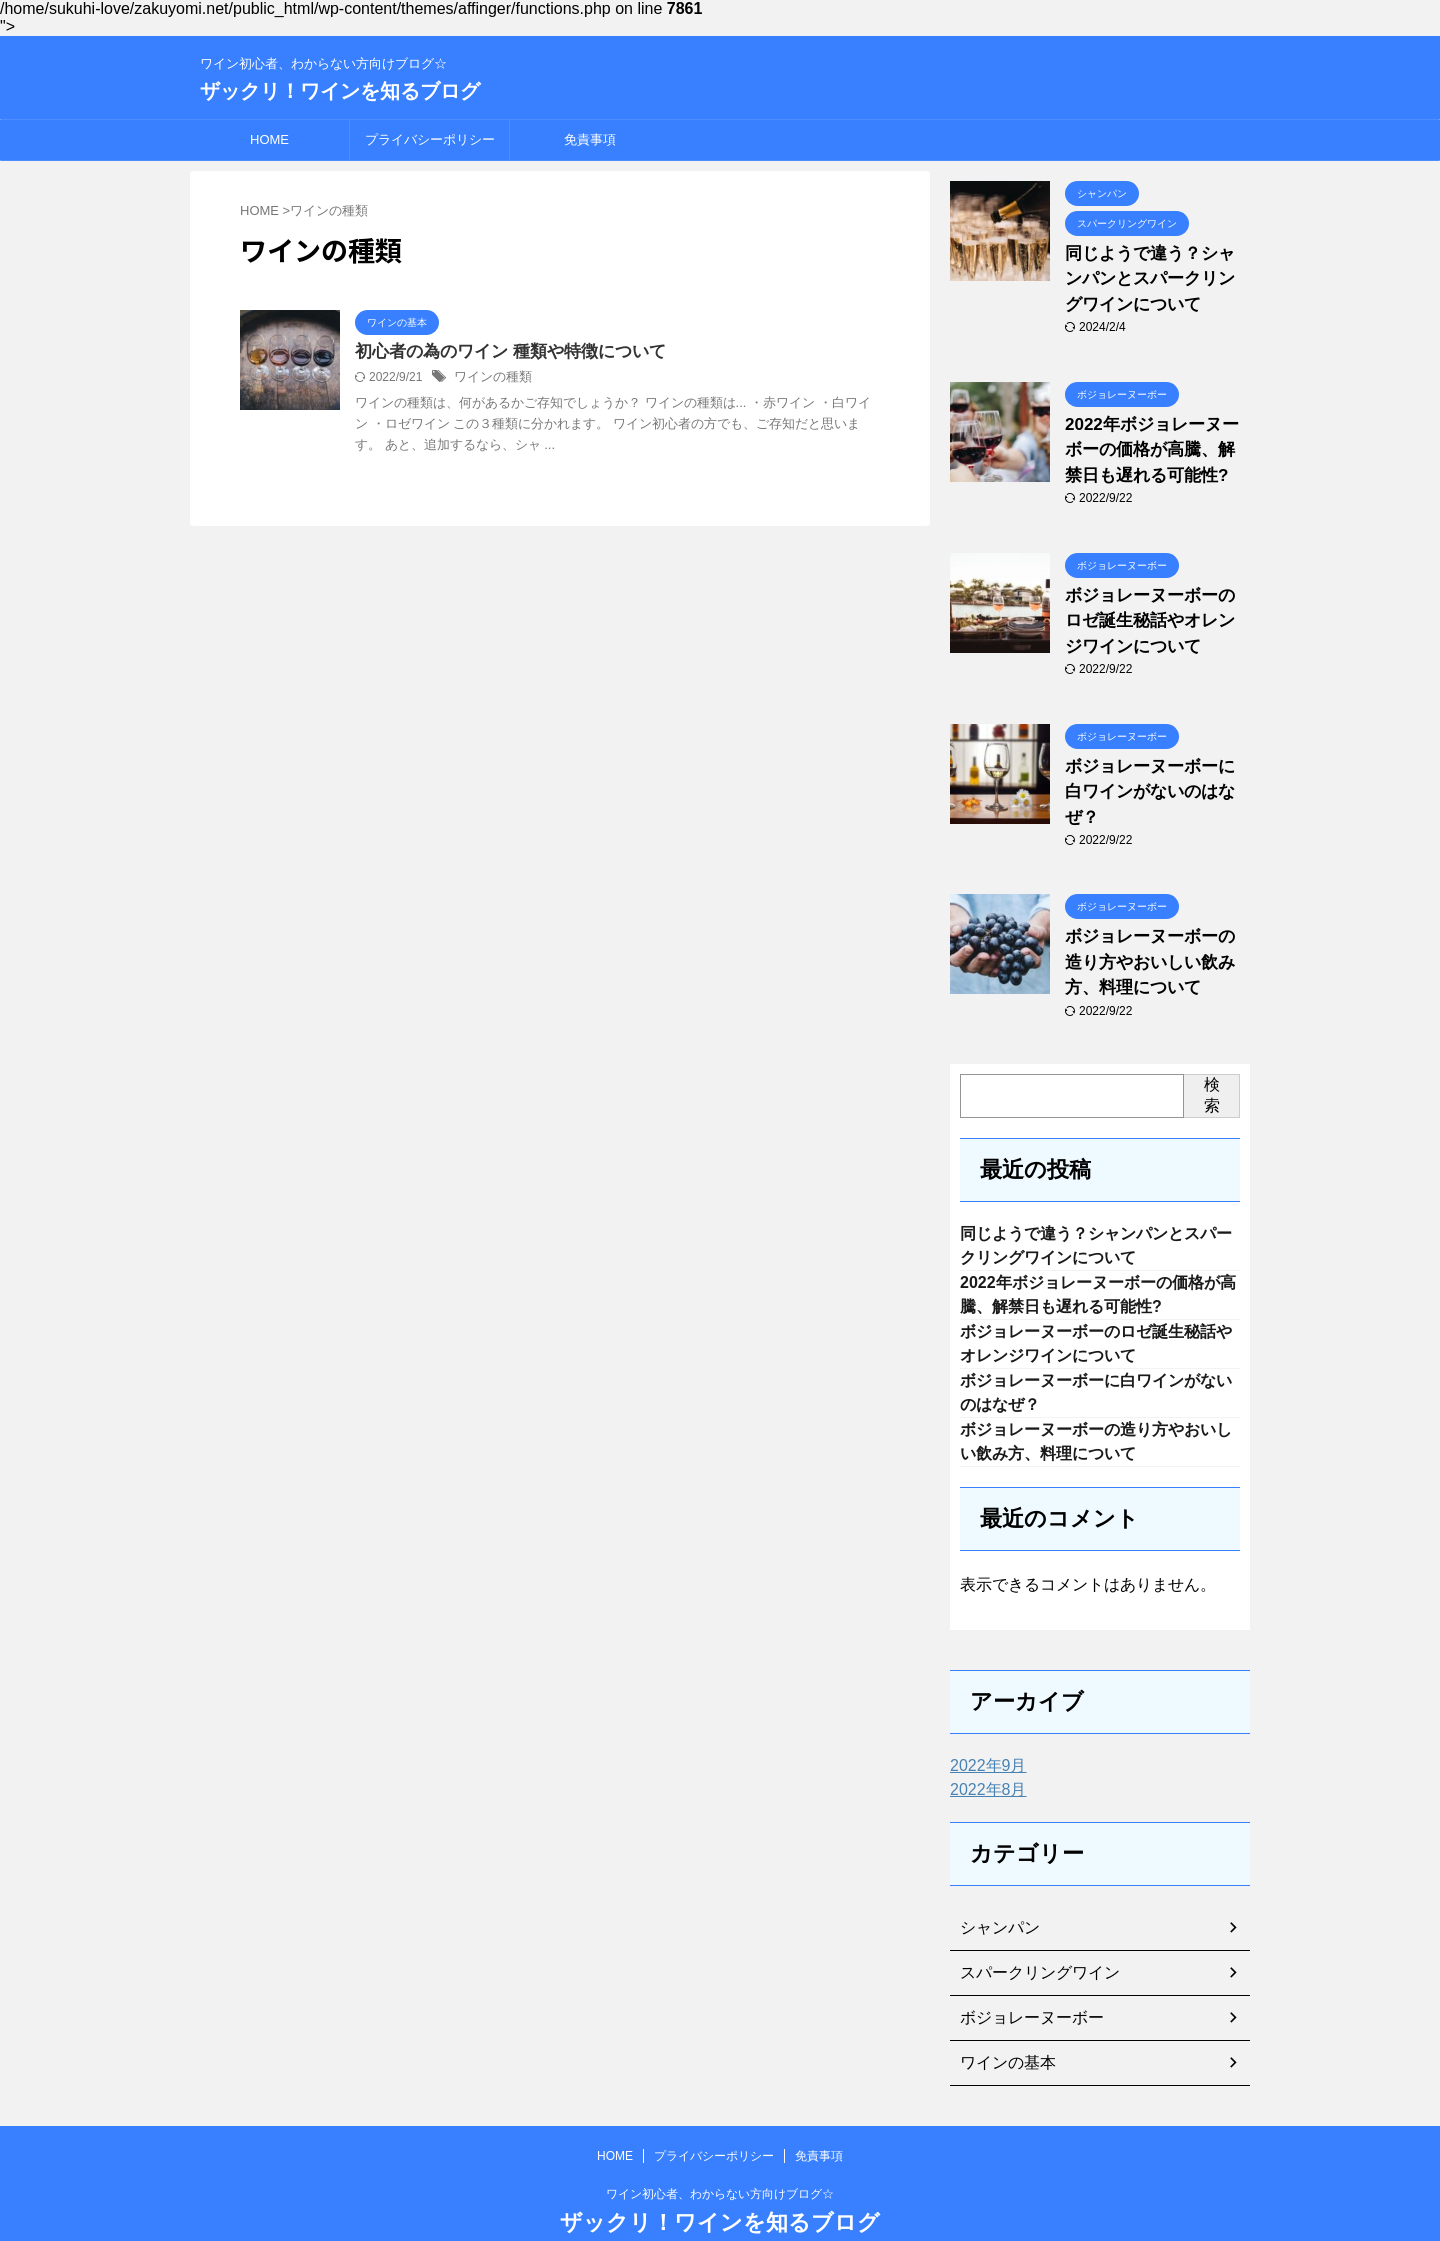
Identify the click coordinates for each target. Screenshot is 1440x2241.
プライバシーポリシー (430, 139)
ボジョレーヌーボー (1023, 1972)
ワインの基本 (1002, 2017)
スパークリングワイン (1030, 1927)
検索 (1212, 1029)
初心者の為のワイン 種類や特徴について (501, 352)
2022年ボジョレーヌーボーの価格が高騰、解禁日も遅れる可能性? (1156, 436)
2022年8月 (983, 1744)
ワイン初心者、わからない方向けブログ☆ (720, 2148)
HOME (269, 139)
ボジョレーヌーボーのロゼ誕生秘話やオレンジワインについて (1156, 598)
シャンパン (995, 1882)
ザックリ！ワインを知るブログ (340, 91)
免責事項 (590, 139)
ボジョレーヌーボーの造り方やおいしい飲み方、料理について (1156, 901)
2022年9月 (983, 1720)
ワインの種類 (490, 379)
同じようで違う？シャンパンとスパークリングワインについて (1156, 274)
